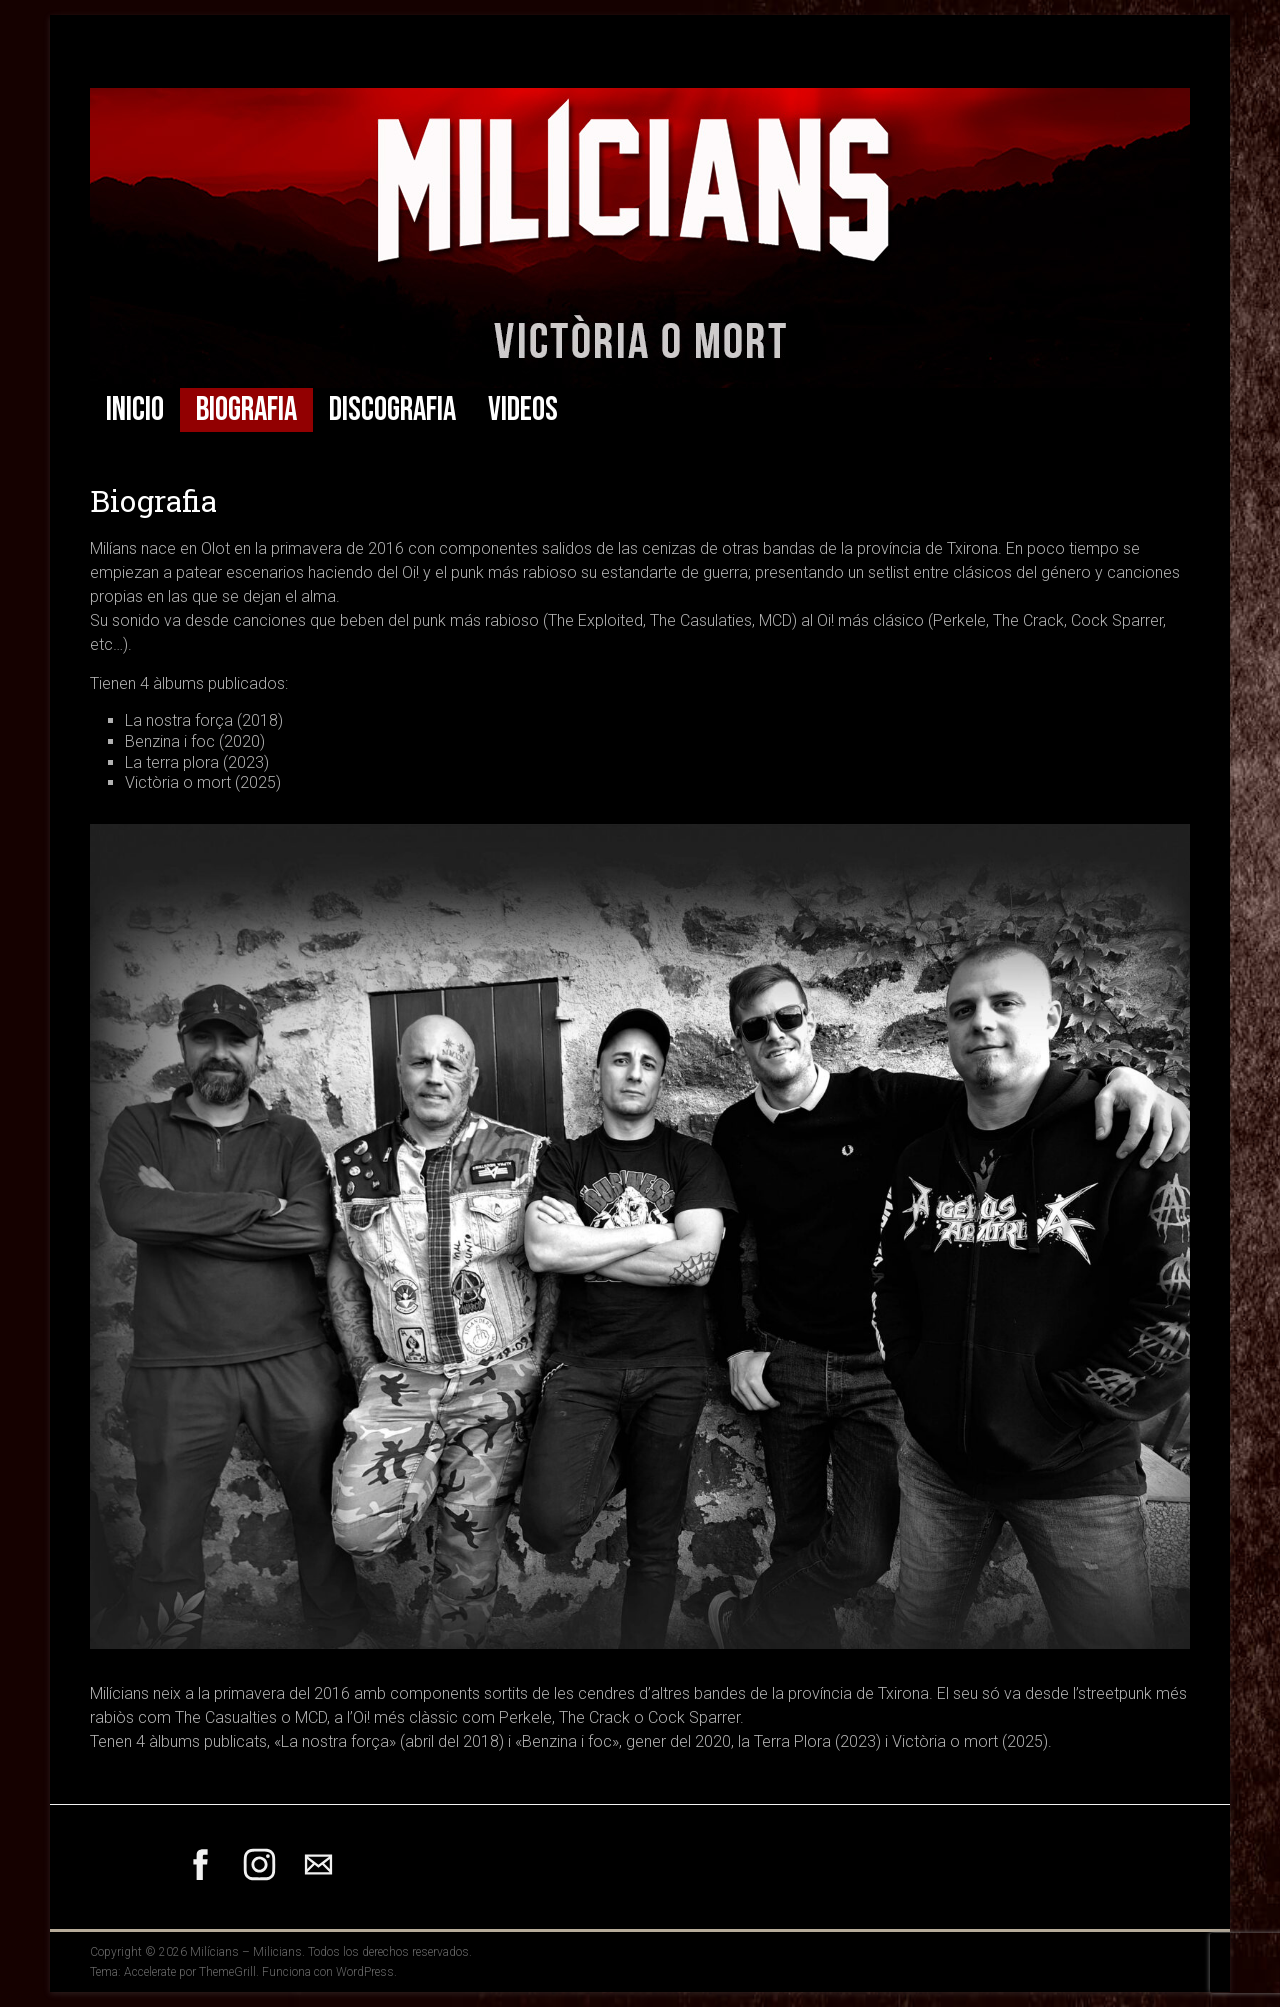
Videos (523, 410)
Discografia (392, 410)
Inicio (135, 410)
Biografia (246, 410)
